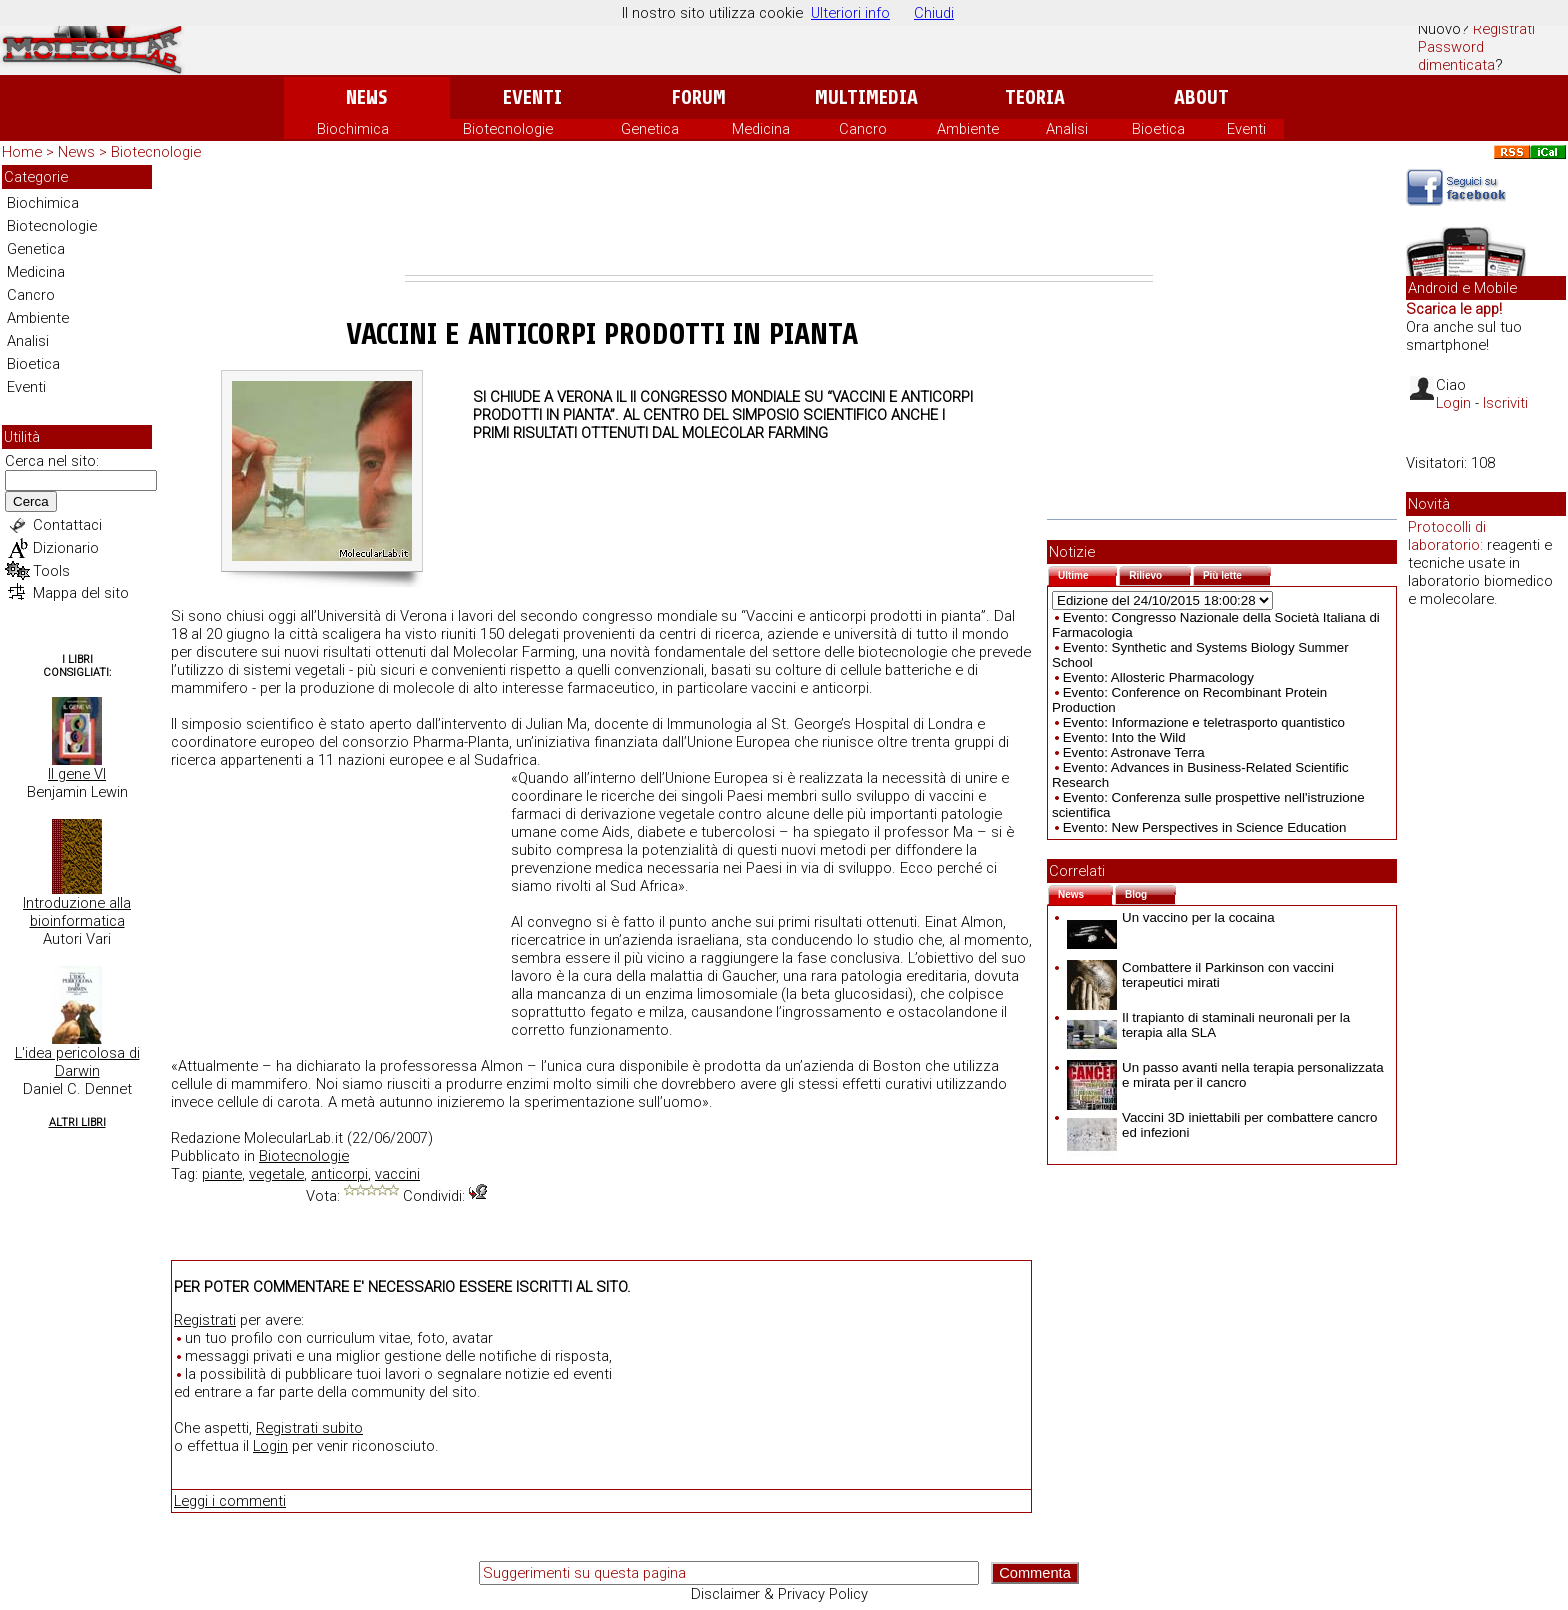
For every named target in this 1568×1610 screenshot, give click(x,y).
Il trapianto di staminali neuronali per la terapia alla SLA (1208, 1025)
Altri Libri (77, 1122)
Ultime (1087, 573)
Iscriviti (1505, 403)
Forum (698, 97)
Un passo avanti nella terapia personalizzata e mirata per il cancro (1225, 1075)
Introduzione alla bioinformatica (77, 912)
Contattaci (67, 525)
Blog (1150, 892)
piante (222, 1174)
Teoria (1035, 97)
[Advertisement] (779, 220)
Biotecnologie (508, 129)
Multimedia (866, 97)
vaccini (397, 1174)
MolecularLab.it (293, 1138)
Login (270, 1446)
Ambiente (968, 129)
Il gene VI (77, 774)
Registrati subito (309, 1428)
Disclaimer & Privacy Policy (779, 1594)
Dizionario (66, 548)
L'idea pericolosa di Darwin (77, 1062)
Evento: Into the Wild (1124, 737)
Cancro (863, 129)
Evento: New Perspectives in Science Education (1205, 827)
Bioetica (1158, 129)
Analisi (1067, 129)
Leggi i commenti (230, 1501)
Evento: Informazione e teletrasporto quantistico (1204, 722)
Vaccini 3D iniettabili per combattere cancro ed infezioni (1222, 1125)
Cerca (31, 501)
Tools (51, 571)
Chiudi (934, 13)
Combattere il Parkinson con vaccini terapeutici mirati (1200, 975)
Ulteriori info (850, 13)
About (1201, 97)
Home (22, 152)
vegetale (276, 1174)
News (366, 97)
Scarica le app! (1454, 309)
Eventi (532, 97)
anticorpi (339, 1174)
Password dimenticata (1456, 56)
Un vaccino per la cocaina (1171, 917)
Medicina (761, 129)
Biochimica (353, 129)
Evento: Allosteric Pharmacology (1158, 677)
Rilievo (1160, 573)
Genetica (650, 129)
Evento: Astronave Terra (1134, 752)
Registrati (1504, 29)
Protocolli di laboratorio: (1447, 536)
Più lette (1237, 573)
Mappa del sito (81, 593)
